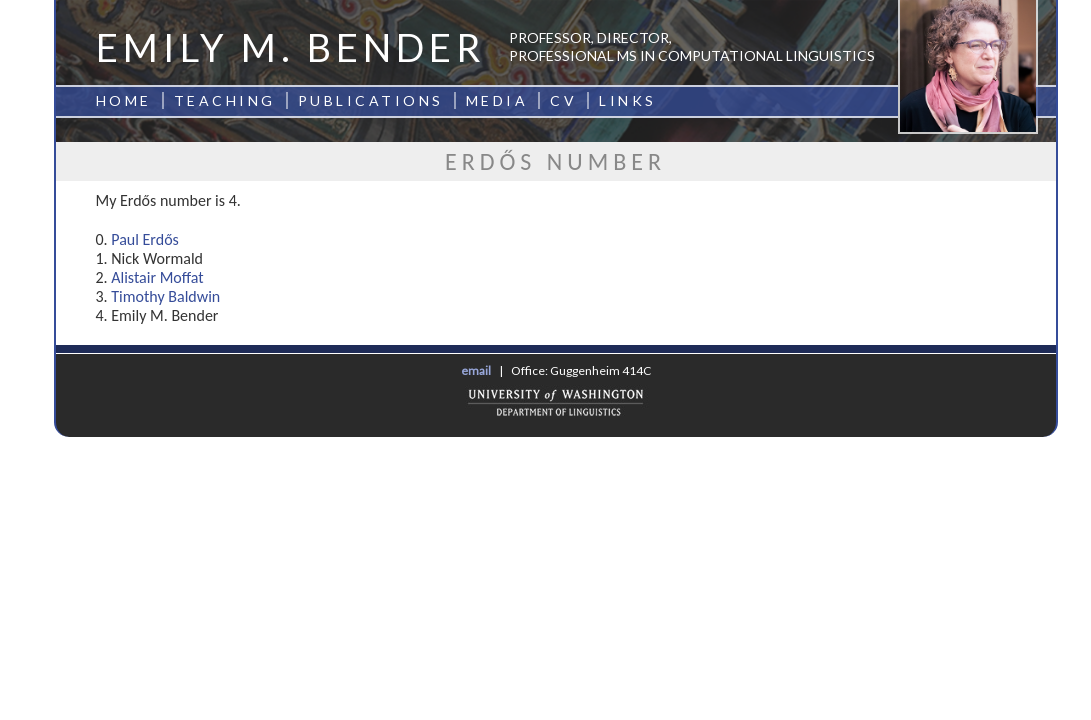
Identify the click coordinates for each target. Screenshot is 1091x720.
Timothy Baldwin (165, 296)
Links (628, 100)
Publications (371, 100)
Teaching (225, 100)
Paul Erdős (145, 239)
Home (124, 100)
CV (563, 100)
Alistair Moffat (157, 277)
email (476, 370)
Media (497, 100)
